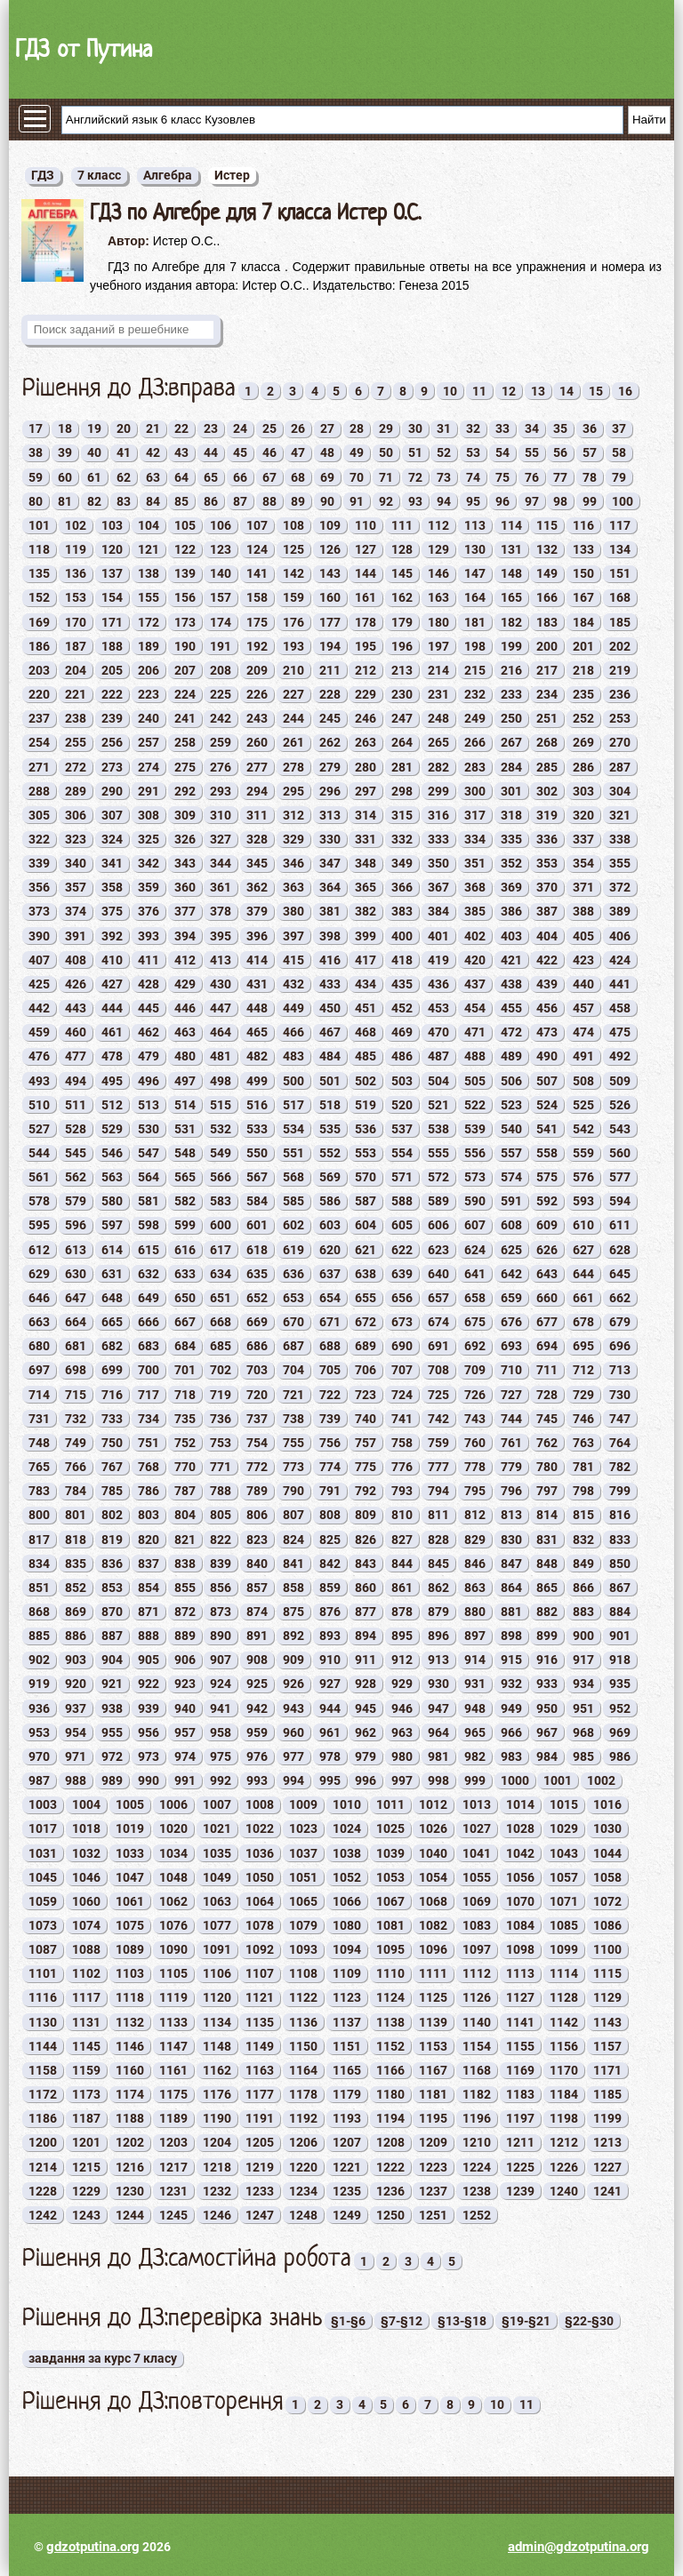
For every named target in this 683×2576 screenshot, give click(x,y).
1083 (476, 1925)
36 (590, 428)
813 (511, 1515)
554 (402, 1153)
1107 (259, 1973)
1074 (86, 1925)
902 (39, 1659)
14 (566, 391)
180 (438, 622)
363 (293, 887)
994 (293, 1780)
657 (438, 1298)
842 (330, 1563)
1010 (347, 1804)
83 (124, 501)
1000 (515, 1780)
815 (583, 1515)
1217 (173, 2167)
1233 (259, 2191)
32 (473, 428)
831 (547, 1539)
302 (547, 791)
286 (583, 767)
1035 (217, 1853)
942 (257, 1708)
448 (257, 1008)
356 (39, 887)
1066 (347, 1901)
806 (257, 1515)
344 (220, 863)
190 (185, 646)
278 (293, 767)
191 (220, 646)
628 (620, 1250)
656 (402, 1298)
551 (293, 1153)
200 (547, 646)
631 (112, 1274)
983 (511, 1756)
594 (620, 1201)
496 (148, 1081)
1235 (347, 2191)
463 (185, 1032)
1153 (433, 2046)
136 (75, 573)
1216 (130, 2167)
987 (39, 1780)
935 (620, 1683)
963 (402, 1732)
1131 (86, 2022)
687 (293, 1346)
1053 (390, 1877)
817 (39, 1539)
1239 (520, 2191)
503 (402, 1081)
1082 (433, 1925)
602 (293, 1225)
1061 (130, 1901)
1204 (217, 2142)
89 (298, 501)
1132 (130, 2022)
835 (75, 1563)
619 (293, 1250)
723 (365, 1395)
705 (330, 1370)
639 (402, 1274)
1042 (520, 1853)
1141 (520, 2022)
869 (75, 1611)
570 (365, 1177)
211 (330, 670)
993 (257, 1780)
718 (185, 1395)
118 (39, 549)
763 (583, 1443)
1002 (601, 1780)
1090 (173, 1949)
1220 (303, 2167)
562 (75, 1177)
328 (257, 839)
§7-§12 (401, 2321)
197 (438, 646)
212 (365, 670)
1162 (217, 2070)
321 (620, 815)
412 (185, 960)
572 (438, 1177)
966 (511, 1732)
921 (112, 1683)
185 (620, 622)
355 (620, 863)
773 (293, 1467)
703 (257, 1370)
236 (620, 694)
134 (620, 549)
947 (438, 1708)
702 (220, 1370)
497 (185, 1081)
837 (148, 1563)
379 (257, 911)
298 (402, 791)
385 (475, 911)
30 (415, 428)
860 (365, 1587)
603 (330, 1225)
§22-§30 (589, 2321)
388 (583, 911)
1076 (173, 1925)
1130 (42, 2022)
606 (438, 1225)
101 (39, 525)
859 (330, 1587)
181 (475, 622)
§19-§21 (526, 2321)
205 (112, 670)
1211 (520, 2142)
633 (185, 1274)
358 (112, 887)
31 (444, 428)
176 (293, 622)
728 (547, 1395)
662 (620, 1298)
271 (39, 767)
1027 (476, 1828)
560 (620, 1153)
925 (257, 1683)
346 (293, 863)
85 (181, 501)
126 (330, 549)
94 (444, 501)
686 (257, 1346)
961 (330, 1732)
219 (620, 670)
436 (438, 984)
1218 (217, 2167)
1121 (259, 1997)
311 (257, 815)
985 (583, 1756)
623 (438, 1250)
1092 (259, 1949)
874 (257, 1611)
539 (475, 1129)
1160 (130, 2070)
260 (257, 742)
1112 (476, 1973)
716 (112, 1395)
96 (502, 501)
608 (511, 1225)
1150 (303, 2046)
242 (220, 718)
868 (39, 1611)
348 (365, 863)
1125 (433, 1997)
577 (620, 1177)
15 (596, 391)
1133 (173, 2022)
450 (330, 1008)
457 (583, 1008)
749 (75, 1443)
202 (620, 646)
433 (330, 984)
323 (75, 839)
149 (547, 573)
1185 (607, 2094)
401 (438, 936)
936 (39, 1708)
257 (148, 742)
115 (547, 525)
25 (269, 428)
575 (547, 1177)
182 (511, 622)
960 (293, 1732)
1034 (173, 1853)
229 (365, 694)
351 (475, 863)
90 (327, 501)
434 (365, 984)
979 (365, 1756)
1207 (347, 2142)
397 (293, 936)
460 (75, 1032)
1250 (390, 2215)
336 (547, 839)
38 (35, 452)
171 (112, 622)
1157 (607, 2046)
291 (148, 791)
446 (185, 1008)
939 (148, 1708)
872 (185, 1611)
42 (153, 452)
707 (402, 1370)
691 (438, 1346)
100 (622, 501)
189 (148, 646)
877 (365, 1611)
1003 (42, 1804)
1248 (303, 2215)
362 (257, 887)
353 (547, 863)
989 (112, 1780)
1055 (476, 1877)
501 (330, 1081)
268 (547, 742)
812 (475, 1515)
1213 (607, 2142)
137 (112, 573)
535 (330, 1129)
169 (39, 622)
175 (257, 622)
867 (620, 1587)
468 (365, 1032)
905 (148, 1659)
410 (112, 960)
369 (511, 887)
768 (148, 1467)
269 (583, 742)
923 (185, 1683)
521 (438, 1105)
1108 (303, 1973)
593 (583, 1201)
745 (547, 1419)
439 (547, 984)
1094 (347, 1949)
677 (547, 1322)
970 (39, 1756)
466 (293, 1032)
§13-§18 (462, 2321)
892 (293, 1635)
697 (39, 1370)
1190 (217, 2118)
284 (511, 767)
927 (330, 1683)
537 (402, 1129)
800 (39, 1515)
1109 (347, 1973)
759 (438, 1443)
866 (583, 1587)
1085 (564, 1925)
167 (583, 597)
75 (502, 477)
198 (475, 646)
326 (185, 839)
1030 (607, 1828)
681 (75, 1346)
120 (112, 549)
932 (511, 1683)
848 (547, 1563)
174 (220, 622)
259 (220, 742)
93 (415, 501)
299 (438, 791)
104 (148, 525)
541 (547, 1129)
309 (185, 815)
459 (39, 1032)
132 (547, 549)
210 (293, 670)
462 (148, 1032)
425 (39, 984)
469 (402, 1032)
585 (293, 1201)
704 (293, 1370)
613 (75, 1250)
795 (475, 1491)
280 (365, 767)
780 (547, 1467)
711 (547, 1370)
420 (475, 960)
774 (330, 1467)
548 (185, 1153)
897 (475, 1635)
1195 (433, 2118)
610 (583, 1225)
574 (511, 1177)
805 (220, 1515)
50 (386, 452)
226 (257, 694)
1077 (217, 1925)
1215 (86, 2167)
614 (112, 1250)
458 (620, 1008)
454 (475, 1008)
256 (112, 742)
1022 (259, 1828)
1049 (217, 1877)
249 (475, 718)
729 (583, 1395)
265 (438, 742)
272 (75, 767)
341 (112, 863)
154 (112, 597)
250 (511, 718)
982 (475, 1756)
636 (293, 1274)
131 (511, 549)
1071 (564, 1901)
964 (438, 1732)
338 (620, 839)
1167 (433, 2070)
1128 (564, 1997)
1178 (303, 2094)
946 (402, 1708)
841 (293, 1563)
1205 (259, 2142)
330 (330, 839)
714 (39, 1395)
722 (330, 1395)
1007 (217, 1804)
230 (402, 694)
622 (402, 1250)
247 (402, 718)
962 (365, 1732)
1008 (259, 1804)
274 (148, 767)
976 (257, 1756)
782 (620, 1467)
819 (112, 1539)
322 (39, 839)
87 (240, 501)
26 (298, 428)
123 (220, 549)
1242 (42, 2215)
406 (620, 936)
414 (257, 960)
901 (620, 1635)
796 (511, 1491)
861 (402, 1587)
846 (475, 1563)
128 (402, 549)
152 (39, 597)
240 (148, 718)
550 (257, 1153)
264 (402, 742)
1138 (390, 2022)
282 (438, 767)
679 (620, 1322)
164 (475, 597)
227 (293, 694)
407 (39, 960)
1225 (520, 2167)
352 (511, 863)
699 (112, 1370)
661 (583, 1298)
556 (475, 1153)
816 (620, 1515)
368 (475, 887)
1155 (520, 2046)
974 (185, 1756)
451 (365, 1008)
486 (402, 1056)
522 (475, 1105)
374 (75, 911)
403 (511, 936)
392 (112, 936)
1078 (259, 1925)
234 (547, 694)
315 (402, 815)
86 (211, 501)
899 (547, 1635)
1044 (607, 1853)
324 (112, 839)
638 (365, 1274)
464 (220, 1032)
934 (583, 1683)
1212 (564, 2142)
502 (365, 1081)
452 (402, 1008)
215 (475, 670)
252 (583, 718)
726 (475, 1395)
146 (438, 573)
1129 (607, 1997)
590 (475, 1201)
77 (560, 477)
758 (402, 1443)
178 (365, 622)
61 (94, 477)
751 (148, 1443)
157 (220, 597)
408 (75, 960)
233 (511, 694)
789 (257, 1491)
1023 (303, 1828)
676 (511, 1322)
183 (547, 622)
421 (511, 960)
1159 (86, 2070)
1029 (564, 1828)
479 (148, 1056)
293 (220, 791)
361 (220, 887)
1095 (390, 1949)
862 (438, 1587)
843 (365, 1563)
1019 (130, 1828)
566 (220, 1177)
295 (293, 791)
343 (185, 863)
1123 (347, 1997)
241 (185, 718)
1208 (390, 2142)
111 (402, 525)
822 (220, 1539)
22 (181, 428)
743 (475, 1419)
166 (547, 597)
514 (185, 1105)
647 (75, 1298)
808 (330, 1515)
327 (220, 839)
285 (547, 767)
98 (560, 501)
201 (583, 646)
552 (330, 1153)
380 (293, 911)
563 (112, 1177)
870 (112, 1611)
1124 (390, 1997)
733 (112, 1419)
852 (75, 1587)
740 (365, 1419)
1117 (86, 1997)
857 (257, 1587)
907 (220, 1659)
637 (330, 1274)
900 (583, 1635)
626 (547, 1250)
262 (330, 742)
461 (112, 1032)
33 (502, 428)
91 (357, 501)
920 (75, 1683)
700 (148, 1370)
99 (590, 501)
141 (257, 573)
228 (330, 694)
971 (75, 1756)
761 (511, 1443)
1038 (347, 1853)
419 (438, 960)
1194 (390, 2118)
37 (619, 428)
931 (475, 1683)
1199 (607, 2118)
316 (438, 815)
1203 (173, 2142)
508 (583, 1081)
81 (65, 501)
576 (583, 1177)
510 (39, 1105)
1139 (433, 2022)
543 (620, 1129)
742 (438, 1419)
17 (35, 428)
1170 (564, 2070)
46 (269, 452)
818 (75, 1539)
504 (438, 1081)
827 (402, 1539)
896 (438, 1635)
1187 (86, 2118)
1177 (259, 2094)
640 (438, 1274)
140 (220, 573)
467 (330, 1032)
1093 (303, 1949)
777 (438, 1467)
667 (185, 1322)
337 (583, 839)
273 (112, 767)
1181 (433, 2094)
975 (220, 1756)
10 (450, 391)
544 (39, 1153)
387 (547, 911)
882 (547, 1611)
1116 (42, 1997)
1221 (347, 2167)
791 (330, 1491)
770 (185, 1467)
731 (39, 1419)
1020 (173, 1828)
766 (75, 1467)
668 (220, 1322)
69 (327, 477)
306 (75, 815)
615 (148, 1250)
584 (257, 1201)
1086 (607, 1925)
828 (438, 1539)
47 (298, 452)
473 (547, 1032)
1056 (520, 1877)
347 (330, 863)
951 (583, 1708)
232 (475, 694)
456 (547, 1008)
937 (75, 1708)
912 (402, 1659)
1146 (130, 2046)
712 (583, 1370)
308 (148, 815)
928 (365, 1683)
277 (257, 767)
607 (475, 1225)
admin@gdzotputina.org (578, 2547)
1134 (217, 2022)
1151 (347, 2046)
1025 (390, 1828)
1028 (520, 1828)
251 (547, 718)
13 (538, 391)
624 (475, 1250)
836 (112, 1563)
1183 (520, 2094)
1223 (433, 2167)
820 (148, 1539)
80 (35, 501)
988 (75, 1780)
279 (330, 767)
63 (153, 477)
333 (438, 839)
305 (39, 815)
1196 (476, 2118)
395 (220, 936)
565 (185, 1177)
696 (620, 1346)
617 (220, 1250)
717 (148, 1395)
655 (365, 1298)
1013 (476, 1804)
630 (75, 1274)
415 (293, 960)
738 (293, 1419)
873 (220, 1611)
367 (438, 887)
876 (330, 1611)
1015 (564, 1804)
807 (293, 1515)
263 (365, 742)
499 (257, 1081)
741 (402, 1419)
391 (75, 936)
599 (185, 1225)
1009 (303, 1804)
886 (75, 1635)
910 (330, 1659)
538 (438, 1129)
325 (148, 839)
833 (620, 1539)
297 (365, 791)
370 (547, 887)
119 (75, 549)
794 (438, 1491)
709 (475, 1370)
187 (75, 646)
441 (620, 984)
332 (402, 839)
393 (148, 936)
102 (75, 525)
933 (547, 1683)
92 (386, 501)
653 (293, 1298)
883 (583, 1611)
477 (75, 1056)
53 (473, 452)
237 (39, 718)
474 (583, 1032)
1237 (433, 2191)
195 (365, 646)
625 (511, 1250)
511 (75, 1105)
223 (148, 694)
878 (402, 1611)
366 (402, 887)
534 (293, 1129)
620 (330, 1250)
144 (365, 573)
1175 (173, 2094)
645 (620, 1274)
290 (112, 791)
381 (330, 911)
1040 (433, 1853)
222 (112, 694)
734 (148, 1419)
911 (365, 1659)
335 (511, 839)
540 (511, 1129)
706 (365, 1370)
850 (620, 1563)
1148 (217, 2046)
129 (438, 549)
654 (330, 1298)
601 (257, 1225)
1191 (259, 2118)
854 (148, 1587)
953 (39, 1732)
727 (511, 1395)
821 (185, 1539)
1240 (564, 2191)
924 (220, 1683)
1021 (217, 1828)
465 (257, 1032)
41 (124, 452)
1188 (130, 2118)
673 (402, 1322)
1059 (42, 1901)
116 (583, 525)
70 (357, 477)
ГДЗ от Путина (83, 48)
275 (185, 767)
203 (39, 670)
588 (402, 1201)
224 (185, 694)
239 (112, 718)
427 (112, 984)
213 (402, 670)
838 (185, 1563)
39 (65, 452)
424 (620, 960)
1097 (476, 1949)
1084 (520, 1925)
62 (124, 477)
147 (475, 573)
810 (402, 1515)
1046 (86, 1877)
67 (269, 477)
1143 (607, 2022)
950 (547, 1708)
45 (240, 452)
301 (511, 791)
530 (148, 1129)
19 (94, 428)
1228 (42, 2191)
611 (620, 1225)
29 (386, 428)
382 (365, 911)
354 (583, 863)
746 (583, 1419)
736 (220, 1419)
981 (438, 1756)
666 (148, 1322)
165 (511, 597)
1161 (173, 2070)
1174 (130, 2094)
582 (185, 1201)
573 (475, 1177)
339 (39, 863)
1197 (520, 2118)
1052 (347, 1877)
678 (583, 1322)
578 (39, 1201)
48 (327, 452)
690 (402, 1346)
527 (39, 1129)
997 (402, 1780)
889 (185, 1635)
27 (327, 428)
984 (547, 1756)
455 (511, 1008)
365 (365, 887)
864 (511, 1587)
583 (220, 1201)
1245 (173, 2215)
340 (75, 863)
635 (257, 1274)
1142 (564, 2022)
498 (220, 1081)
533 (257, 1129)
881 (511, 1611)
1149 (259, 2046)
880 (475, 1611)
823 (257, 1539)
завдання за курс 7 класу (102, 2358)
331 (365, 839)
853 (112, 1587)
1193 (347, 2118)
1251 (433, 2215)
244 (293, 718)
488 (475, 1056)
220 (39, 694)
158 (257, 597)
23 (211, 428)
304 (620, 791)
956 (148, 1732)
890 (220, 1635)
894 (365, 1635)
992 (220, 1780)
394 (185, 936)
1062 (173, 1901)
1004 (86, 1804)
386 (511, 911)
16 (625, 391)
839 (220, 1563)
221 (75, 694)
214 (438, 670)
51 (415, 452)
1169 (520, 2070)
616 (185, 1250)
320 (583, 815)
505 (475, 1081)
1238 (476, 2191)
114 (511, 525)
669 (257, 1322)
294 (257, 791)
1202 (130, 2142)
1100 (607, 1949)
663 (39, 1322)
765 (39, 1467)
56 (560, 452)
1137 (347, 2022)
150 (583, 573)
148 (511, 573)
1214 (42, 2167)
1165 (347, 2070)
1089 (130, 1949)
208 (220, 670)
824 (293, 1539)
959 (257, 1732)
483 (293, 1056)
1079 (303, 1925)
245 (330, 718)
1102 (86, 1973)
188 (112, 646)
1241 (607, 2191)
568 (293, 1177)
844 (402, 1563)
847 (511, 1563)
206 (148, 670)
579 (75, 1201)
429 (185, 984)
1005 (130, 1804)
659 (511, 1298)
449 (293, 1008)
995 (330, 1780)
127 (365, 549)
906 (185, 1659)
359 (148, 887)
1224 (476, 2167)
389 (620, 911)
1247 (259, 2215)
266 (475, 742)
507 (547, 1081)
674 (438, 1322)
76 (532, 477)
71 (386, 477)
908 (257, 1659)
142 (293, 573)
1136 (303, 2022)
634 (220, 1274)
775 (365, 1467)
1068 (433, 1901)
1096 (433, 1949)
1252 (476, 2215)
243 (257, 718)
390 (39, 936)
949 (511, 1708)
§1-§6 (348, 2321)
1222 (390, 2167)
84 (153, 501)
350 (438, 863)
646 (39, 1298)
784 (75, 1491)
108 (293, 525)
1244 (130, 2215)
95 (473, 501)
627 (583, 1250)
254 (39, 742)
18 (65, 428)
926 (293, 1683)
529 (112, 1129)
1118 (130, 1997)
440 (583, 984)
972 (112, 1756)
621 (365, 1250)
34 (532, 428)
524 (547, 1105)
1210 (476, 2142)
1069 (476, 1901)
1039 (390, 1853)
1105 (173, 1973)
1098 (520, 1949)
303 (583, 791)
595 (39, 1225)
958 (220, 1732)
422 (547, 960)
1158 (42, 2070)
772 (257, 1467)
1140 (476, 2022)
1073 (42, 1925)
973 (148, 1756)
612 (39, 1250)
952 (620, 1708)
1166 (390, 2070)
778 (475, 1467)
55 (532, 452)
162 (402, 597)
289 (75, 791)
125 (293, 549)
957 (185, 1732)
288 (39, 791)
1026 (433, 1828)
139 (185, 573)
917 (583, 1659)
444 (112, 1008)
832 (583, 1539)
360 (185, 887)
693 (511, 1346)
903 (75, 1659)
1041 (476, 1853)
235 (583, 694)
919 (39, 1683)
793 (402, 1491)
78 (590, 477)
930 (438, 1683)
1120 (217, 1997)
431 (257, 984)
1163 (259, 2070)
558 (547, 1153)
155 (148, 597)
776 (402, 1467)
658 (475, 1298)
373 (39, 911)
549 (220, 1153)
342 (148, 863)
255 (75, 742)
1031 (42, 1853)
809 (365, 1515)
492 (620, 1056)
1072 (607, 1901)
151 (620, 573)
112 (438, 525)
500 (293, 1081)
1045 (42, 1877)
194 (330, 646)
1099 (564, 1949)
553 (365, 1153)
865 (547, 1587)
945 (365, 1708)
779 (511, 1467)
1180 (390, 2094)
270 (620, 742)
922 (148, 1683)
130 (475, 549)
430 (220, 984)
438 (511, 984)
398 (330, 936)
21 (153, 428)
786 (148, 1491)
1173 (86, 2094)
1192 (303, 2118)
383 (402, 911)
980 (402, 1756)
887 (112, 1635)
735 (185, 1419)
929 (402, 1683)
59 (35, 477)
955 (112, 1732)
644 (583, 1274)
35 (560, 428)
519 (365, 1105)
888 (148, 1635)
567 (257, 1177)
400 (402, 936)
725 (438, 1395)
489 (511, 1056)
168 (620, 597)
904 (112, 1659)
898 (511, 1635)
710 (511, 1370)
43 (181, 452)
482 (257, 1056)
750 (112, 1443)
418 (402, 960)
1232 (217, 2191)
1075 (130, 1925)
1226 (564, 2167)
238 (75, 718)
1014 (520, 1804)
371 (583, 887)
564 (148, 1177)
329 (293, 839)
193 (293, 646)
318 (511, 815)
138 (148, 573)
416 (330, 960)
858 (293, 1587)
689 (365, 1346)
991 (185, 1780)
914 (475, 1659)
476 (39, 1056)
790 (293, 1491)
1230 (130, 2191)
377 (185, 911)
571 (402, 1177)
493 (39, 1081)
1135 (259, 2022)
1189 (173, 2118)
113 (475, 525)
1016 (607, 1804)
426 (75, 984)
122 (185, 549)
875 (293, 1611)
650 (185, 1298)
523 (511, 1105)
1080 (347, 1925)
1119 (173, 1997)
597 (112, 1225)
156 (185, 597)
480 (185, 1056)
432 (293, 984)
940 (185, 1708)
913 (438, 1659)
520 (402, 1105)
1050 (259, 1877)
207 (185, 670)
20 (124, 428)
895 (402, 1635)
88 (269, 501)
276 (220, 767)
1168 (476, 2070)
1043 (564, 1853)
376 (148, 911)
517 (293, 1105)
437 (475, 984)
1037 (303, 1853)
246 (365, 718)
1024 (347, 1828)
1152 (390, 2046)
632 (148, 1274)
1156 (564, 2046)
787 (185, 1491)
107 (257, 525)
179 (402, 622)
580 (112, 1201)
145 (402, 573)
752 (185, 1443)
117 (620, 525)
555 (438, 1153)
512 (112, 1105)
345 (257, 863)
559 (583, 1153)
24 (240, 428)
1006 (173, 1804)
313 (330, 815)
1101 (42, 1973)
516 (257, 1105)
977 (293, 1756)
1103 (130, 1973)
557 (511, 1153)
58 (619, 452)
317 (475, 815)
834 (39, 1563)
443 (75, 1008)
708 (438, 1370)
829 (475, 1539)
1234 (303, 2191)
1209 (433, 2142)
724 (402, 1395)
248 (438, 718)
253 (620, 718)
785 (112, 1491)
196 (402, 646)
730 (620, 1395)
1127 (520, 1997)
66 (240, 477)
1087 (42, 1949)
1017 (42, 1828)
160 (330, 597)
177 (330, 622)
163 (438, 597)
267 (511, 742)
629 (39, 1274)
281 (402, 767)
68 (298, 477)
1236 (390, 2191)
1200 (42, 2142)
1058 (607, 1877)
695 (583, 1346)
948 (475, 1708)
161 (365, 597)
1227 (607, 2167)
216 (511, 670)
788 (220, 1491)
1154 (476, 2046)
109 (330, 525)
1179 (347, 2094)
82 (94, 501)
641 (475, 1274)
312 (293, 815)
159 (293, 597)
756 (330, 1443)
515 (220, 1105)
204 (75, 670)
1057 (564, 1877)
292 (185, 791)
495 (112, 1081)
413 (220, 960)
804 (185, 1515)
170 (75, 622)
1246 (217, 2215)
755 (293, 1443)
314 (365, 815)
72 (415, 477)
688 (330, 1346)
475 (620, 1032)
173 (185, 622)
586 (330, 1201)
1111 (433, 1973)
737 (257, 1419)
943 (293, 1708)
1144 (42, 2046)
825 (330, 1539)
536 (365, 1129)
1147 (173, 2046)
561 (39, 1177)
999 (475, 1780)
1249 (347, 2215)
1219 (259, 2167)
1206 (303, 2142)
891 (257, 1635)
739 (330, 1419)
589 (438, 1201)
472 (511, 1032)
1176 (217, 2094)
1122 (303, 1997)
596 (75, 1225)
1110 (390, 1973)
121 (148, 549)
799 (620, 1491)
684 (185, 1346)
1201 (86, 2142)
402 (475, 936)
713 (620, 1370)
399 (365, 936)
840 (257, 1563)
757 (365, 1443)
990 (148, 1780)
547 (148, 1153)
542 (583, 1129)
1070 (520, 1901)
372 (620, 887)
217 (547, 670)
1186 (42, 2118)
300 (475, 791)
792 (365, 1491)
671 (330, 1322)
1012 (433, 1804)
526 (620, 1105)
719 (220, 1395)
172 (148, 622)
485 (365, 1056)
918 (620, 1659)
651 (220, 1298)
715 (75, 1395)
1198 (564, 2118)
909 (293, 1659)
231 (438, 694)
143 (330, 573)
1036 (259, 1853)
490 (547, 1056)
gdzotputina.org (93, 2547)
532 (220, 1129)
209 (257, 670)
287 (620, 767)
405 (583, 936)
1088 (86, 1949)
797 (547, 1491)
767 (112, 1467)
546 (112, 1153)
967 (547, 1732)
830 (511, 1539)
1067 (390, 1901)
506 (511, 1081)
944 (330, 1708)
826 (365, 1539)
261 (293, 742)
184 (583, 622)
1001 (557, 1780)
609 (547, 1225)
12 (509, 391)
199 (511, 646)
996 (365, 1780)
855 (185, 1587)
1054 (433, 1877)
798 (583, 1491)
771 (220, 1467)
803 (148, 1515)
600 (220, 1225)
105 (185, 525)
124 (257, 549)
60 (65, 477)
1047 (130, 1877)
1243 (86, 2215)
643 (547, 1274)
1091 (217, 1949)
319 (547, 815)
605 (402, 1225)
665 (112, 1322)
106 (220, 525)
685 (220, 1346)
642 (511, 1274)
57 (590, 452)
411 (148, 960)
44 (211, 452)
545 (75, 1153)
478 (112, 1056)
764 (620, 1443)
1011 (390, 1804)
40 (94, 452)
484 (330, 1056)
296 (330, 791)
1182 (476, 2094)
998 (438, 1780)
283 (475, 767)
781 (583, 1467)
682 (112, 1346)
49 (357, 452)
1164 (303, 2070)
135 (39, 573)
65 (211, 477)
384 (438, 911)
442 (39, 1008)
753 (220, 1443)
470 (438, 1032)
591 (511, 1201)
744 (511, 1419)
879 (438, 1611)
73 (444, 477)
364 (330, 887)
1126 (476, 1997)
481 (220, 1056)
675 (475, 1322)
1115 (607, 1973)
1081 (390, 1925)
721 (293, 1395)
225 (220, 694)
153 (75, 597)
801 (75, 1515)
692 (475, 1346)
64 (181, 477)
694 (547, 1346)
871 (148, 1611)
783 (39, 1491)
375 (112, 911)
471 (475, 1032)
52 (444, 452)
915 (511, 1659)
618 (257, 1250)
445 (148, 1008)
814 (547, 1515)
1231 (173, 2191)
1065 (303, 1901)
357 (75, 887)
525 (583, 1105)
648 (112, 1298)
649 (148, 1298)
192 (257, 646)
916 (547, 1659)
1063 (217, 1901)
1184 (564, 2094)
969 (620, 1732)
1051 (303, 1877)
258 (185, 742)
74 (473, 477)
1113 (520, 1973)
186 (39, 646)
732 (75, 1419)
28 (357, 428)
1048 (173, 1877)
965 (475, 1732)
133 (583, 549)
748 (39, 1443)
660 (547, 1298)
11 (479, 391)
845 (438, 1563)
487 (438, 1056)
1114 (564, 1973)
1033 (130, 1853)
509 (620, 1081)
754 (257, 1443)
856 (220, 1587)
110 (365, 525)
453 (438, 1008)
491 (583, 1056)
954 (75, 1732)
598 (148, 1225)
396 (257, 936)
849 (583, 1563)
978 (330, 1756)
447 (220, 1008)
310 (220, 815)
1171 (607, 2070)
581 (148, 1201)
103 (112, 525)
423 (583, 960)
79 (619, 477)
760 (475, 1443)
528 (75, 1129)
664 (75, 1322)
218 (583, 670)
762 (547, 1443)
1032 (86, 1853)
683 (148, 1346)
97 (532, 501)
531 (185, 1129)
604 (365, 1225)
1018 (86, 1828)
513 (148, 1105)
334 (475, 839)
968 (583, 1732)
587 (365, 1201)
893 (330, 1635)
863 (475, 1587)
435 (402, 984)
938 (112, 1708)
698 (75, 1370)
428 (148, 984)
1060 (86, 1901)
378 (220, 911)
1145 (86, 2046)
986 (620, 1756)
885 (39, 1635)
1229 (86, 2191)
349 (402, 863)
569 (330, 1177)
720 (257, 1395)
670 (293, 1322)
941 (220, 1708)
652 (257, 1298)
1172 (42, 2094)
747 (620, 1419)
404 (547, 936)
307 (112, 815)
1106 (217, 1973)
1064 (259, 1901)
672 (365, 1322)
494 (75, 1081)
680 (39, 1346)
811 (438, 1515)
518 (330, 1105)
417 (365, 960)
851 (39, 1587)
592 (547, 1201)
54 (502, 452)
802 (112, 1515)
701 (185, 1370)
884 (620, 1611)
